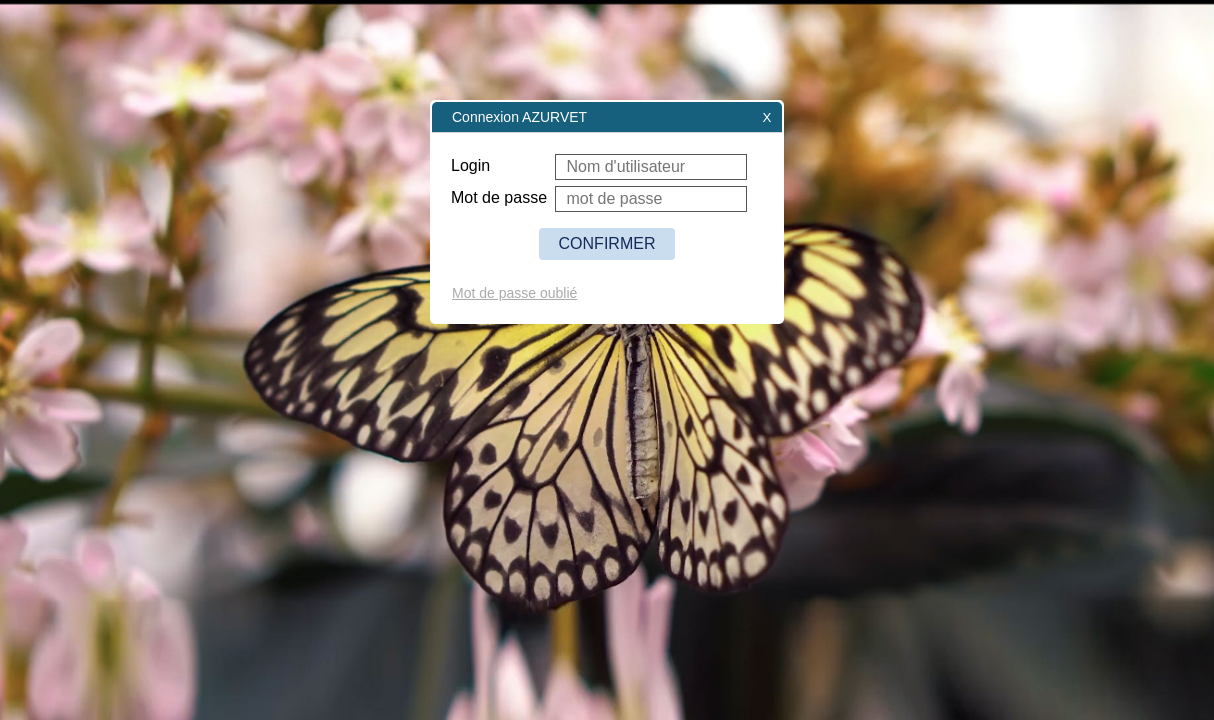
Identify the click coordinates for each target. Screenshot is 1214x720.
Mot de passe (499, 197)
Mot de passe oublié (514, 293)
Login (470, 165)
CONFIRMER (607, 243)
